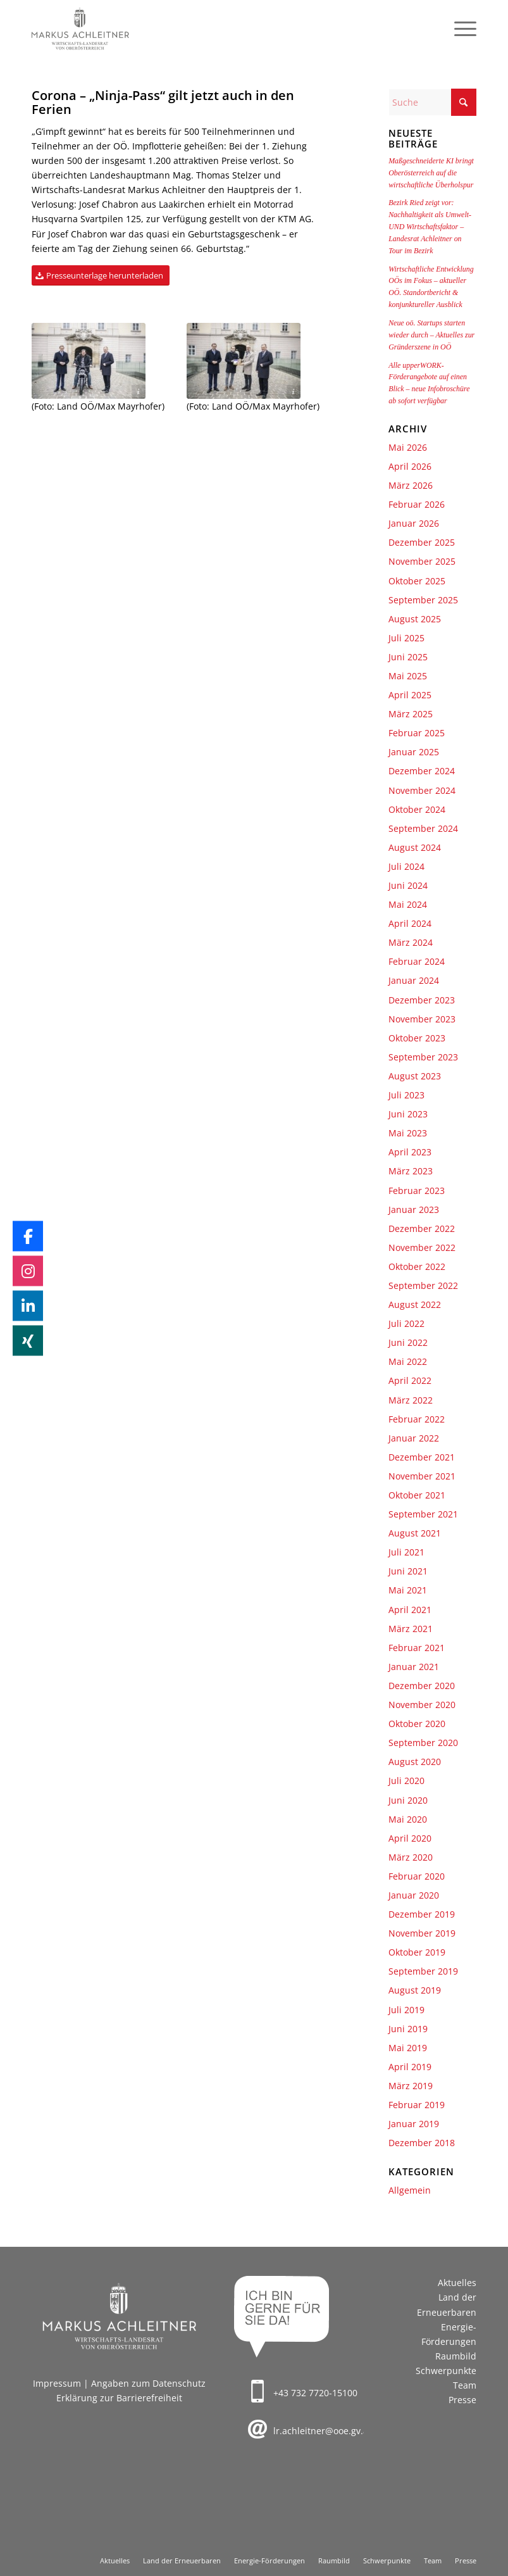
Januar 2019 (413, 2124)
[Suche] (432, 102)
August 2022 (414, 1304)
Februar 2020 (416, 1876)
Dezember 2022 (421, 1228)
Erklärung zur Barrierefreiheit (119, 2398)
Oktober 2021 (416, 1495)
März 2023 (410, 1171)
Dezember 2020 (421, 1686)
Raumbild (455, 2356)
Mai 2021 (407, 1590)
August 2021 (414, 1533)
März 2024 (410, 942)
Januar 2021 (413, 1667)
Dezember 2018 (421, 2143)
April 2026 (409, 466)
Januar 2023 (413, 1209)
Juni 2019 (408, 2029)
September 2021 (423, 1514)
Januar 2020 (413, 1895)
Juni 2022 (408, 1342)
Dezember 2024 (421, 771)
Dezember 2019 (421, 1914)
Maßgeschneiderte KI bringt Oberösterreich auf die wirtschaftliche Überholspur (431, 172)
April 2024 (409, 923)
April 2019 (409, 2067)
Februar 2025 (416, 733)
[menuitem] (459, 28)
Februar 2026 (416, 504)
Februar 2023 (416, 1190)
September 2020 (423, 1743)
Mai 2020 (407, 1819)
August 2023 (414, 1076)
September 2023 (423, 1057)
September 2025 (423, 600)
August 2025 (414, 619)
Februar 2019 (416, 2105)
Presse (462, 2400)
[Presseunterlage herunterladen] (101, 275)
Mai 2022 (407, 1361)
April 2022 (409, 1380)
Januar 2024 (413, 980)
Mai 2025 (407, 676)
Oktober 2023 (416, 1038)
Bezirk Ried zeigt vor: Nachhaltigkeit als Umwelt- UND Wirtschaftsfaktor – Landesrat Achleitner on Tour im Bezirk (429, 226)
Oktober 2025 (416, 581)
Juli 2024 (406, 866)
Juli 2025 (406, 638)
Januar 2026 (413, 523)
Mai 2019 (407, 2048)
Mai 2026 (407, 447)
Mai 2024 (407, 904)
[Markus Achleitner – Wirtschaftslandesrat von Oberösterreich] (81, 28)
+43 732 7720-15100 (315, 2393)
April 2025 (409, 695)
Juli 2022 (406, 1323)
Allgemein (409, 2190)
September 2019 (423, 1971)
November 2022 (421, 1247)
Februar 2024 (416, 961)
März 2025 (410, 714)
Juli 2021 (406, 1552)
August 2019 (414, 1990)
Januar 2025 (413, 752)
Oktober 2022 (416, 1266)
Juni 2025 (408, 657)
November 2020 (421, 1705)
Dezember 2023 (421, 1000)
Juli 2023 (406, 1095)
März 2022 (410, 1400)
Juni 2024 (408, 885)
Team (464, 2385)
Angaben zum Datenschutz (148, 2383)
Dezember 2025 (421, 542)
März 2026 (410, 485)
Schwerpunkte (446, 2371)
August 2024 (414, 847)
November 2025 (421, 561)
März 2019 (410, 2086)
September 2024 (423, 828)
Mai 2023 (407, 1133)
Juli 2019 (406, 2010)
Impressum (57, 2383)
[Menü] (459, 28)
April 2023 (409, 1152)
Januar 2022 (413, 1438)
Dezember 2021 (421, 1457)
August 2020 (414, 1762)
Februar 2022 (416, 1419)
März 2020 (410, 1857)
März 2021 (410, 1629)
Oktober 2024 (416, 809)
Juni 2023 (408, 1114)
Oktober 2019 (416, 1952)
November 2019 (421, 1933)
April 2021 (409, 1610)
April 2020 (409, 1838)
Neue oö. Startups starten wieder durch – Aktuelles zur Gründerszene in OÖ (431, 334)
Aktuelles (457, 2283)
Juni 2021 (408, 1571)
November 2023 (421, 1019)
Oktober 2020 (416, 1724)
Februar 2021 (416, 1648)
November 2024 (421, 790)
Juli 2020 (406, 1781)
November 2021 (421, 1476)
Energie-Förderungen (448, 2334)
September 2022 (423, 1285)
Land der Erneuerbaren (446, 2304)
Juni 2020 (408, 1800)
